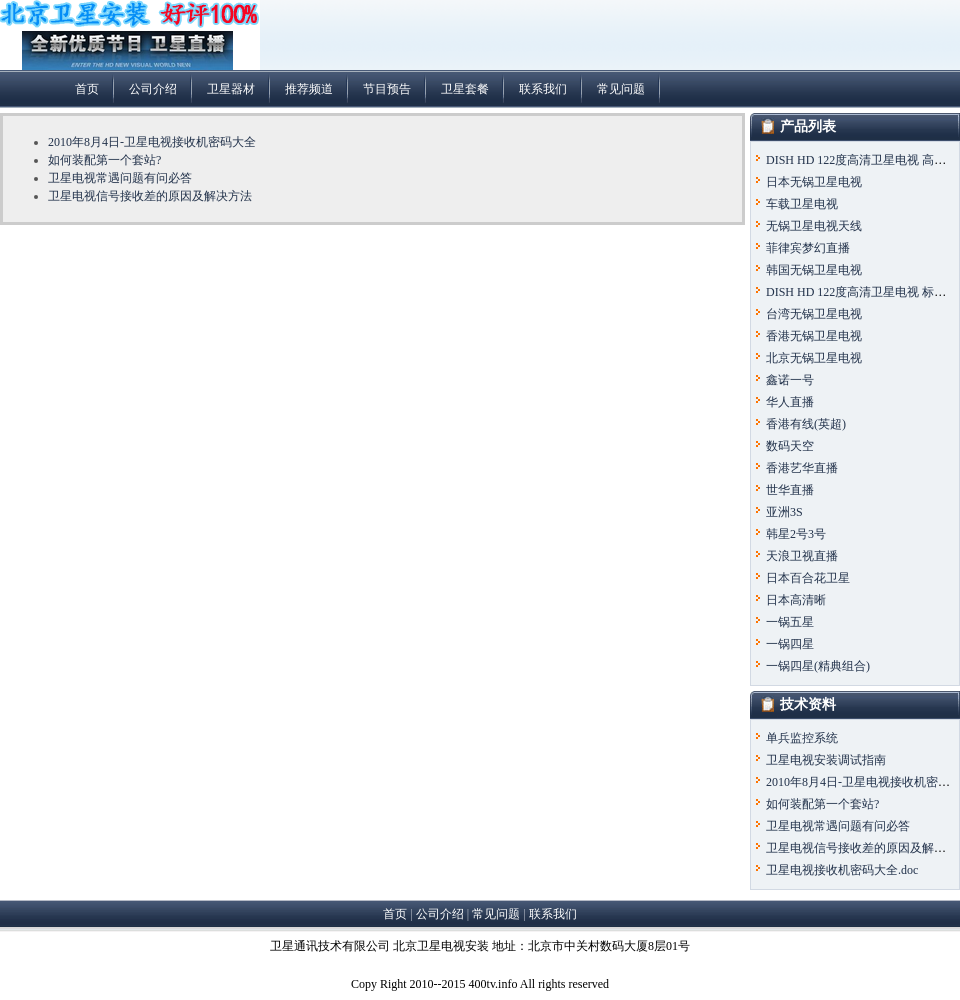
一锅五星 (790, 622)
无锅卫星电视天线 (814, 226)
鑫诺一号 (790, 380)
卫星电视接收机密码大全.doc (842, 870)
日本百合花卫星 (808, 578)
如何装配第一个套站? (104, 160)
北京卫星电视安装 (441, 946)
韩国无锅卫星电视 (814, 270)
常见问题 (621, 89)
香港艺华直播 (802, 468)
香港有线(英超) (806, 424)
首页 (87, 89)
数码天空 (790, 446)
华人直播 (790, 402)
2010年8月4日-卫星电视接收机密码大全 (152, 142)
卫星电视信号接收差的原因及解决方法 (150, 196)
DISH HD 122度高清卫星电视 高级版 (862, 160)
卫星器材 (231, 89)
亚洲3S (784, 512)
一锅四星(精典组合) (818, 666)
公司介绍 (153, 89)
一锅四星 (790, 644)
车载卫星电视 (802, 204)
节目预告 (387, 89)
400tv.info (493, 984)
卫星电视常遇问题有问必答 (120, 178)
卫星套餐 (465, 89)
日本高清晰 (796, 600)
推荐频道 (309, 89)
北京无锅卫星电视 (814, 358)
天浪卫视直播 (802, 556)
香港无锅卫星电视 (814, 336)
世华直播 (790, 490)
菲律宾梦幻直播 (808, 248)
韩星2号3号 (796, 534)
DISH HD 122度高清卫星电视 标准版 (862, 292)
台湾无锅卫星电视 (814, 314)
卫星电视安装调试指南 (826, 760)
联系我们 (543, 89)
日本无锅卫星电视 (814, 182)
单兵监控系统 (802, 738)
